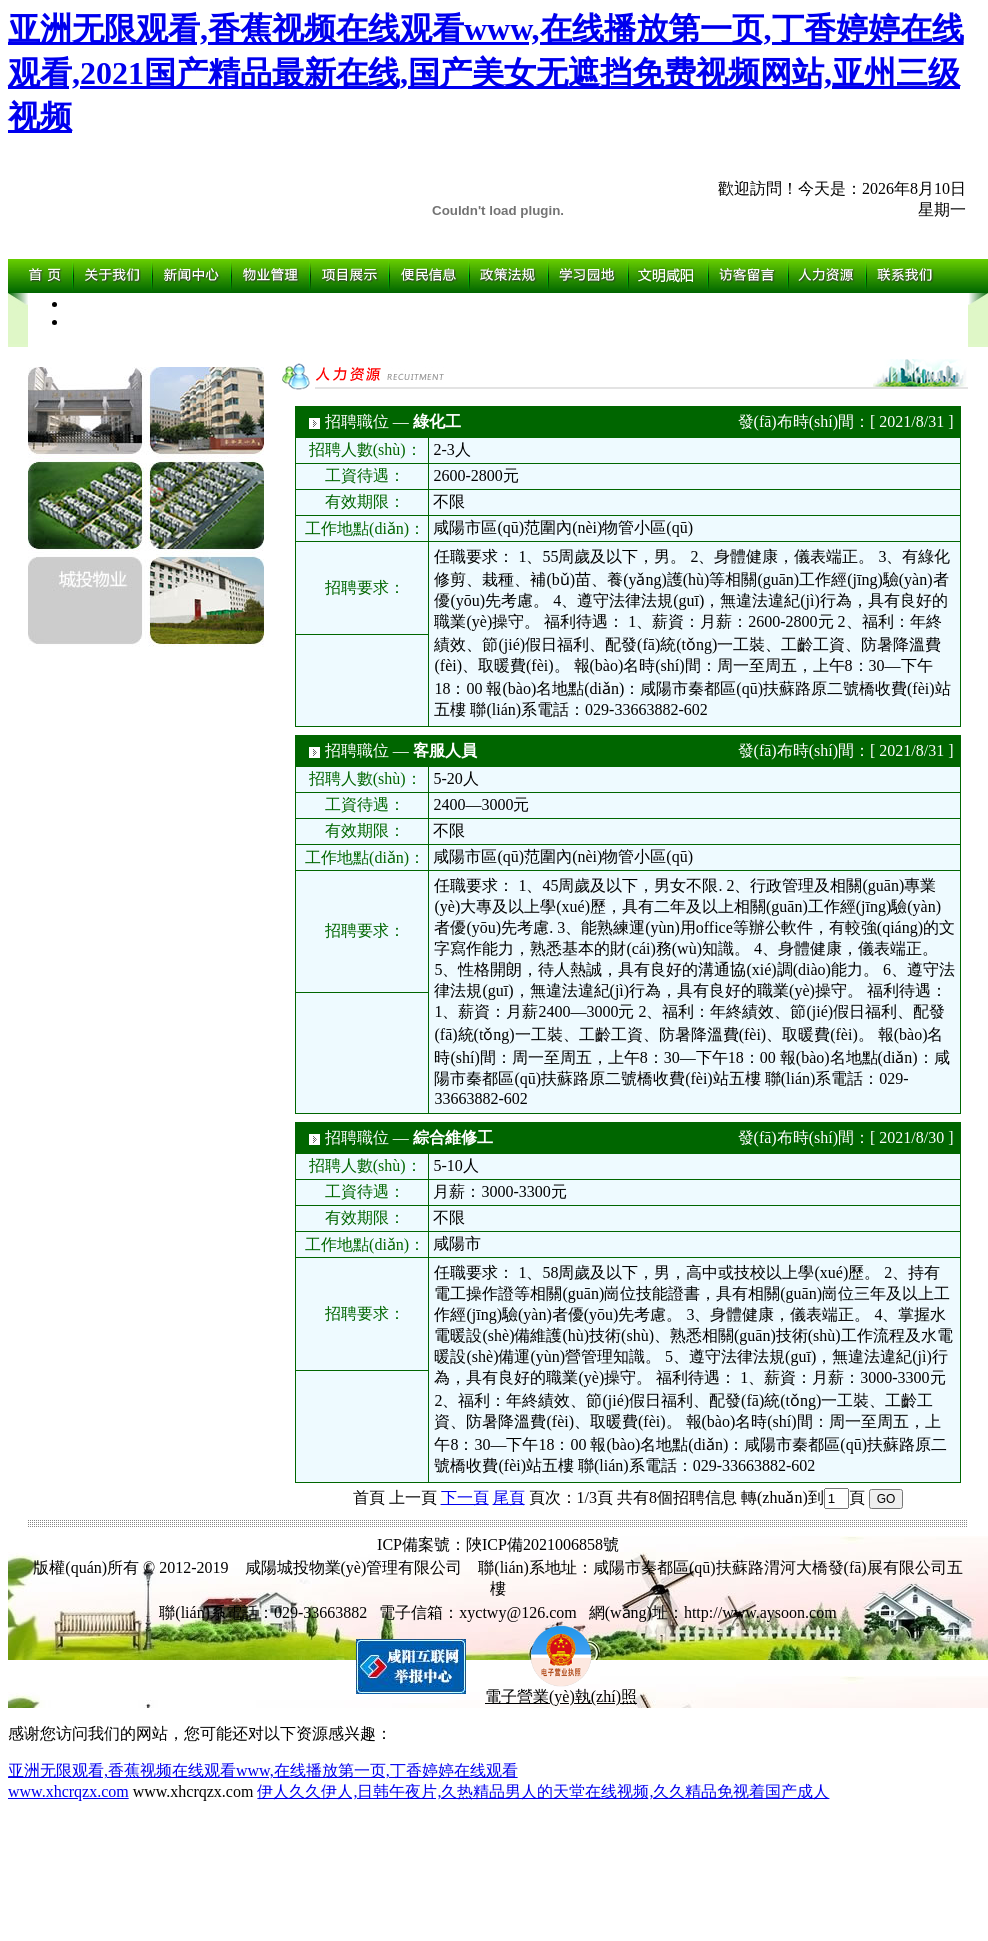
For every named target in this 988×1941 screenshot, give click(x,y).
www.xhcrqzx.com (68, 1791)
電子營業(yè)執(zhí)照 (561, 1689)
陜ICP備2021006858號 (542, 1544)
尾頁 (509, 1497)
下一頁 (465, 1497)
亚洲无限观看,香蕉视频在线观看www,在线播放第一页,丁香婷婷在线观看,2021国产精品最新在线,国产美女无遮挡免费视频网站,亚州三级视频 (486, 73)
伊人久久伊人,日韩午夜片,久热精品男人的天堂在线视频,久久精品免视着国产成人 (543, 1791)
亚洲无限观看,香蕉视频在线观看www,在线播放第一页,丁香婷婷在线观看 (263, 1770)
